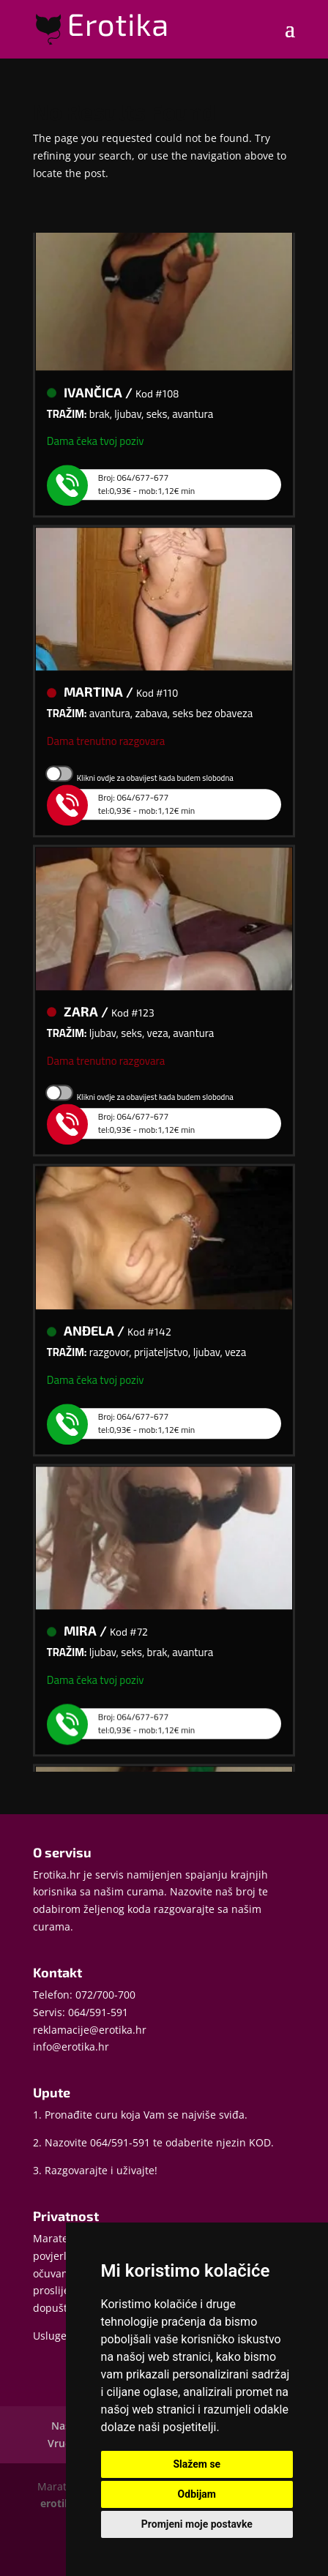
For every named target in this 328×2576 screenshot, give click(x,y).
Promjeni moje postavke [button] (197, 2524)
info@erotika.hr (71, 2046)
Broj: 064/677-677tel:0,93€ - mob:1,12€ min (132, 488)
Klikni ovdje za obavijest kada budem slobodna (155, 781)
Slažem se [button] (196, 2464)
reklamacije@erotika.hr (89, 2030)
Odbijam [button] (197, 2494)
